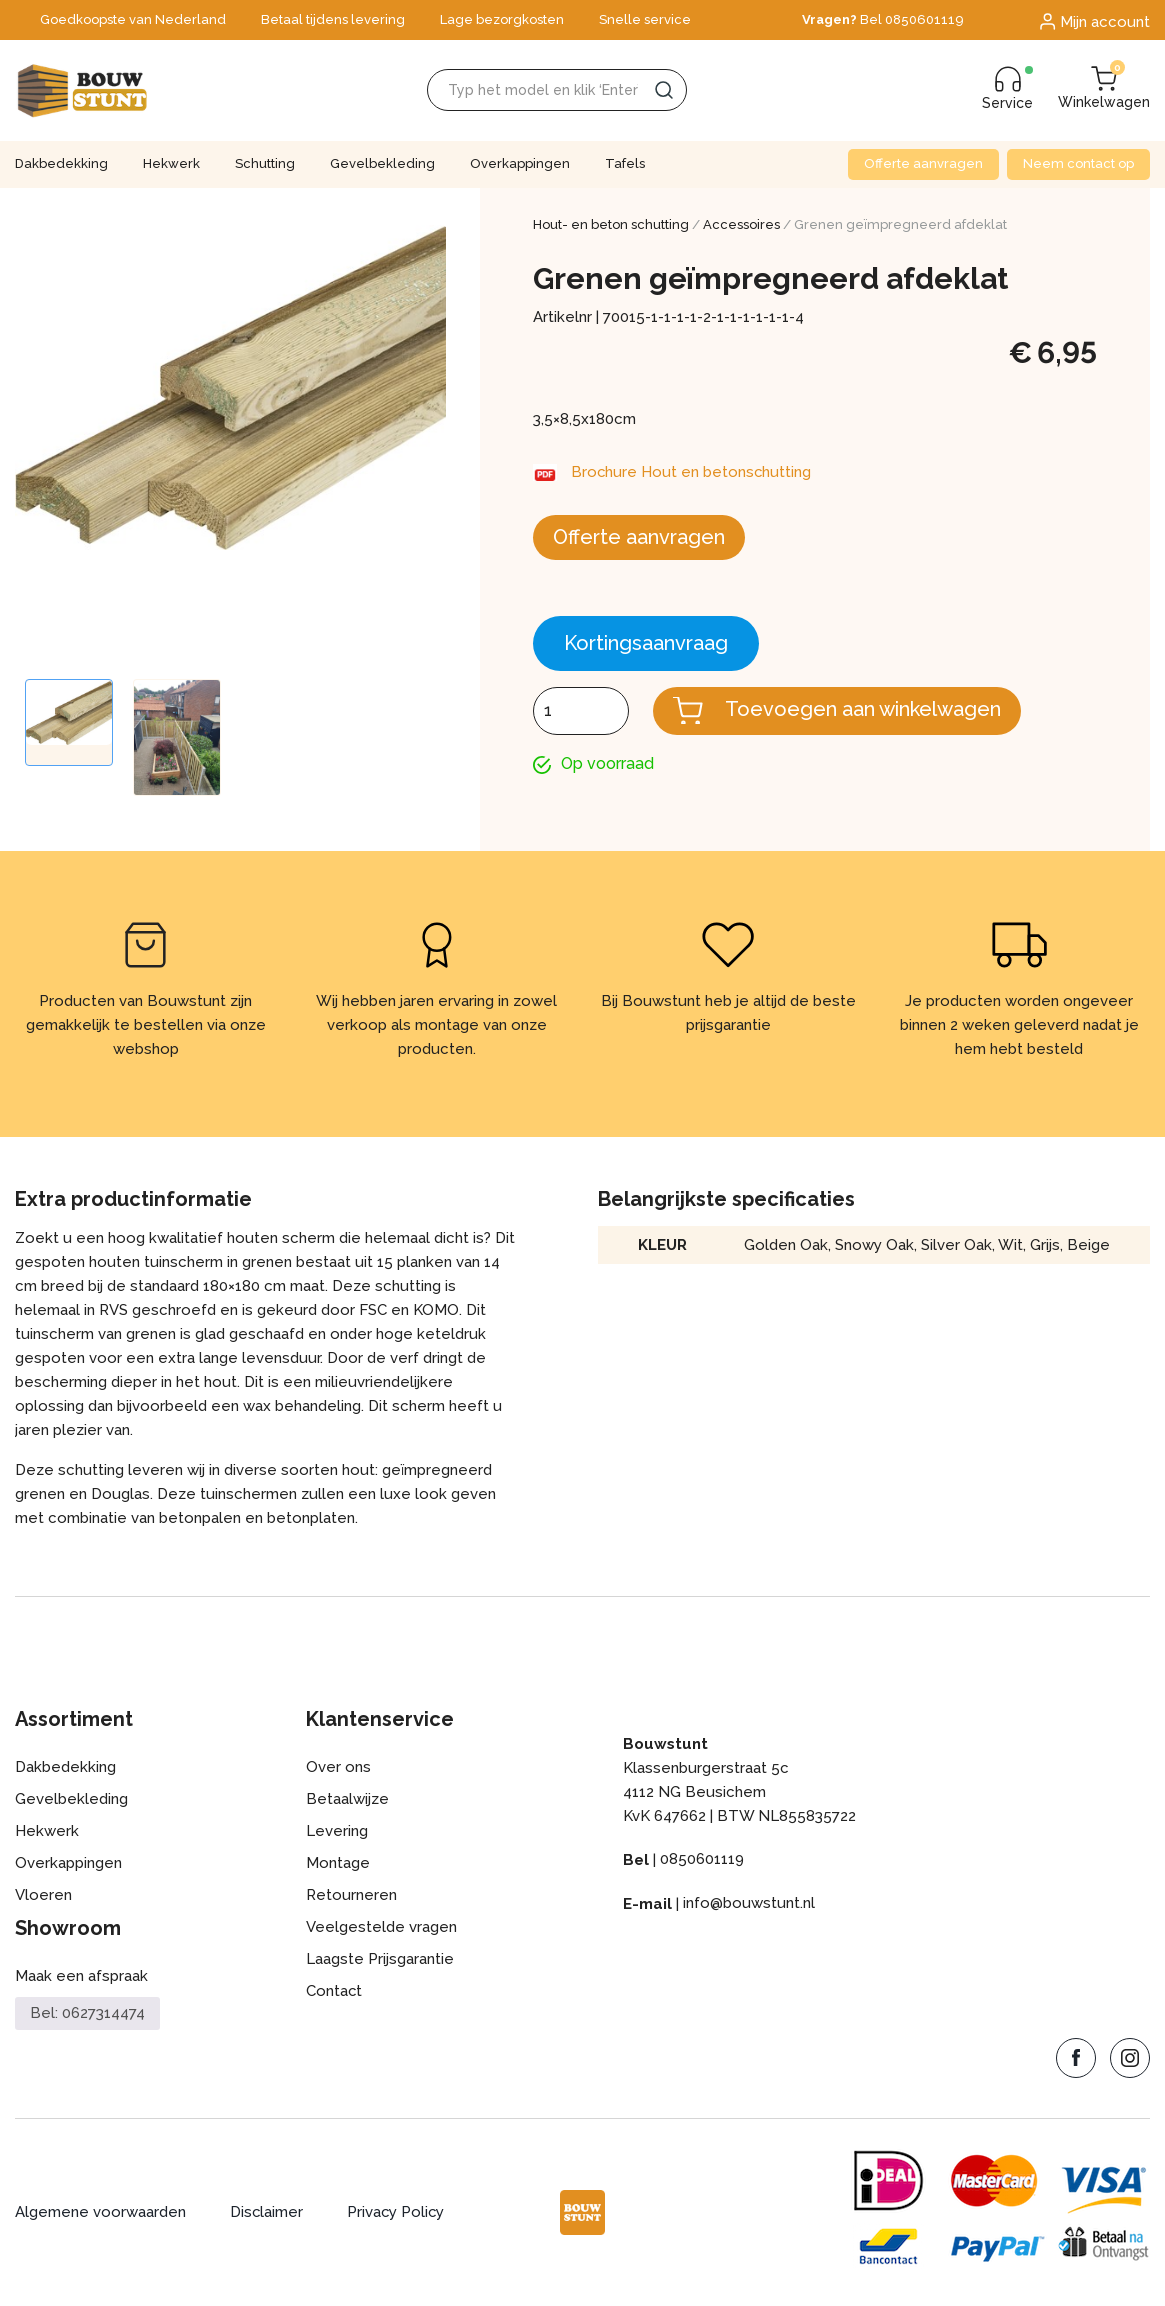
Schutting (265, 163)
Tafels (625, 163)
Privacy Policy (397, 2213)
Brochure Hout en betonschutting (692, 473)
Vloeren (43, 1896)
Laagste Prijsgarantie (380, 1960)
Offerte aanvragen (923, 163)
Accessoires (741, 224)
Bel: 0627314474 (87, 2013)
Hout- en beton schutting (611, 224)
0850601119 (702, 1860)
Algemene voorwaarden (100, 2213)
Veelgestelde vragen (381, 1928)
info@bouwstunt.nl (749, 1904)
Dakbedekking (61, 163)
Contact (334, 1992)
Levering (337, 1832)
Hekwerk (171, 163)
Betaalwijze (347, 1800)
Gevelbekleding (382, 163)
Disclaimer (267, 2213)
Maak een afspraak (81, 1977)
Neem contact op (1078, 163)
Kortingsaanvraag (646, 643)
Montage (338, 1864)
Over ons (338, 1768)
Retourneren (351, 1896)
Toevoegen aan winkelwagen (863, 709)
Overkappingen (520, 163)
